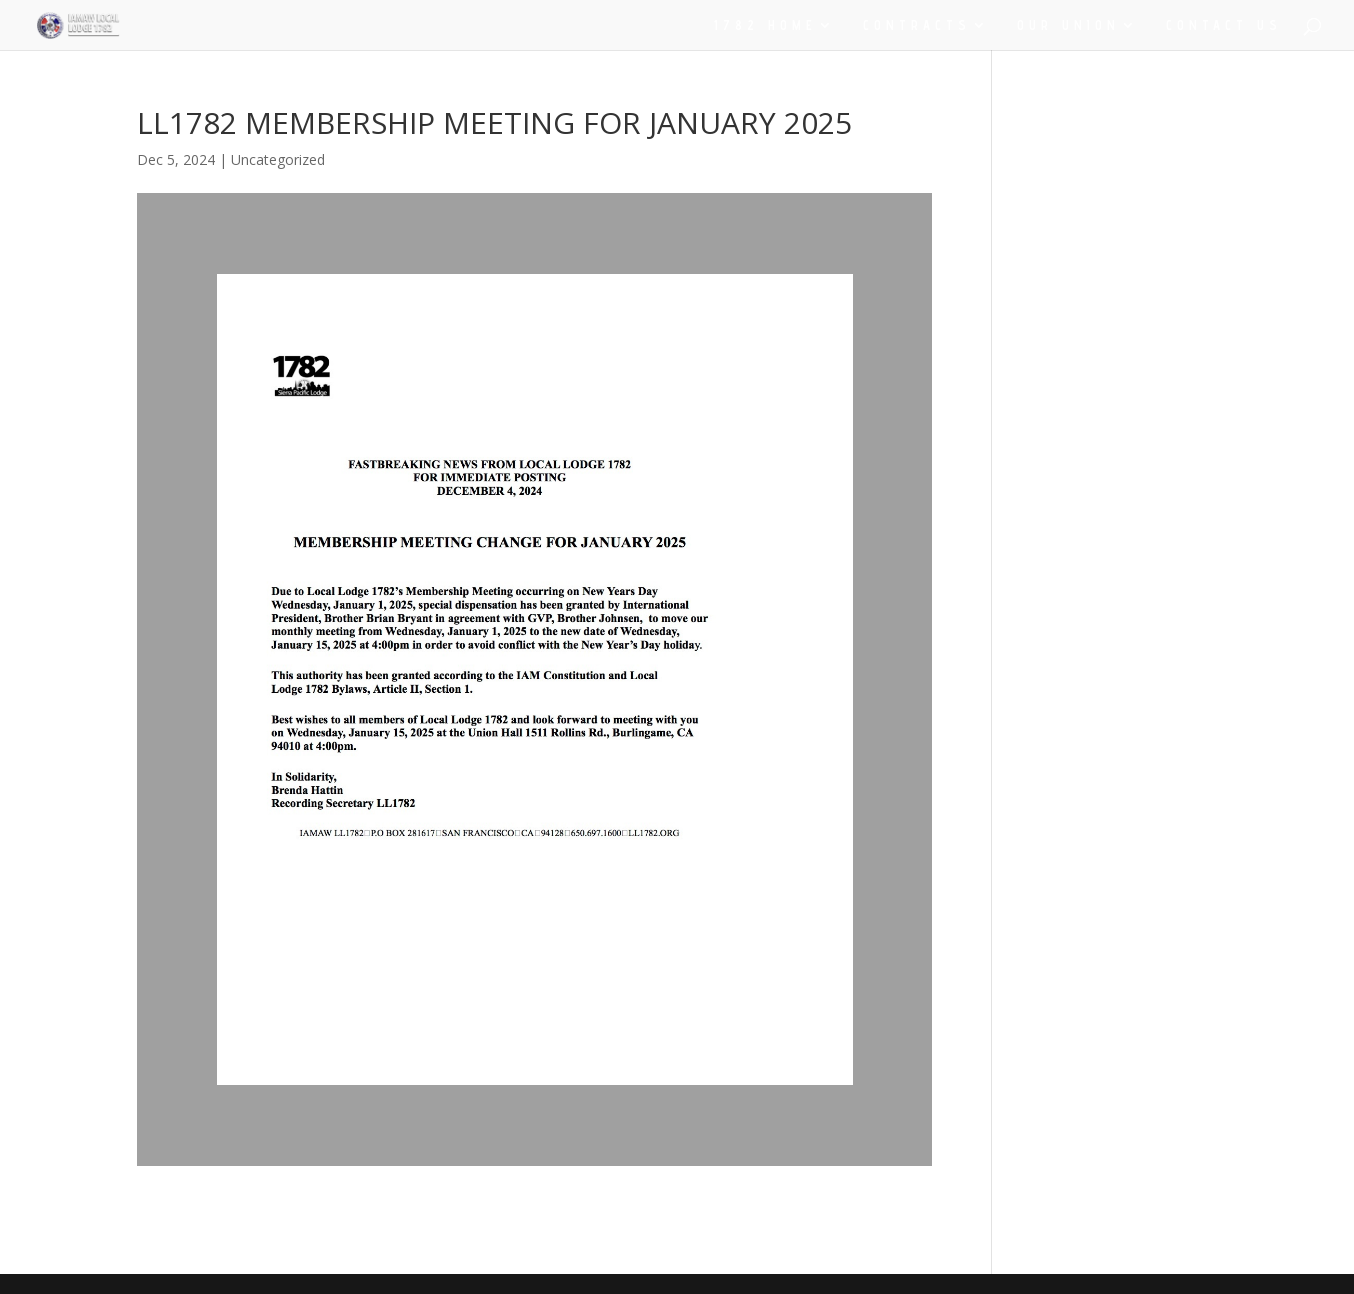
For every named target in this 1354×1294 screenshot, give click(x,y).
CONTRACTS (917, 25)
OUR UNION (1068, 25)
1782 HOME (765, 25)
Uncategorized (278, 159)
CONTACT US (1224, 25)
